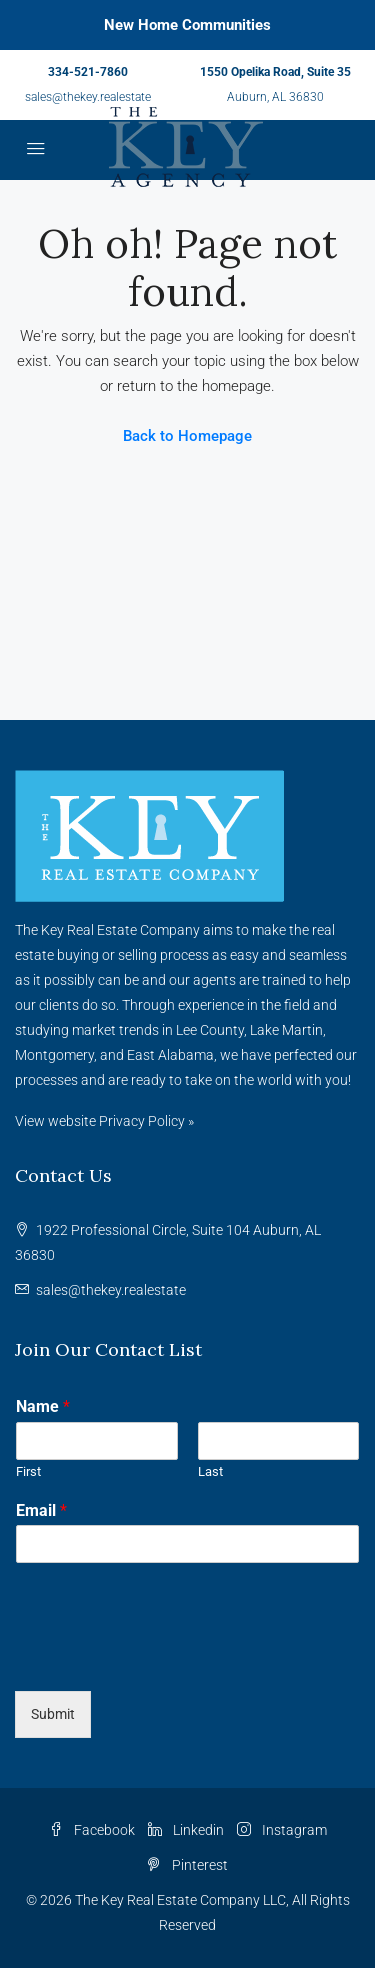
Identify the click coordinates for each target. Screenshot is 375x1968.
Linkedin (186, 1830)
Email (41, 1510)
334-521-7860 (88, 72)
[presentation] (167, 1658)
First (28, 1471)
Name (43, 1406)
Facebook (92, 1830)
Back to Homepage (187, 436)
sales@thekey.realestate (88, 97)
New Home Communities (187, 25)
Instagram (282, 1830)
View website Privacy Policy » (104, 1121)
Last (210, 1471)
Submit (53, 1714)
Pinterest (187, 1865)
